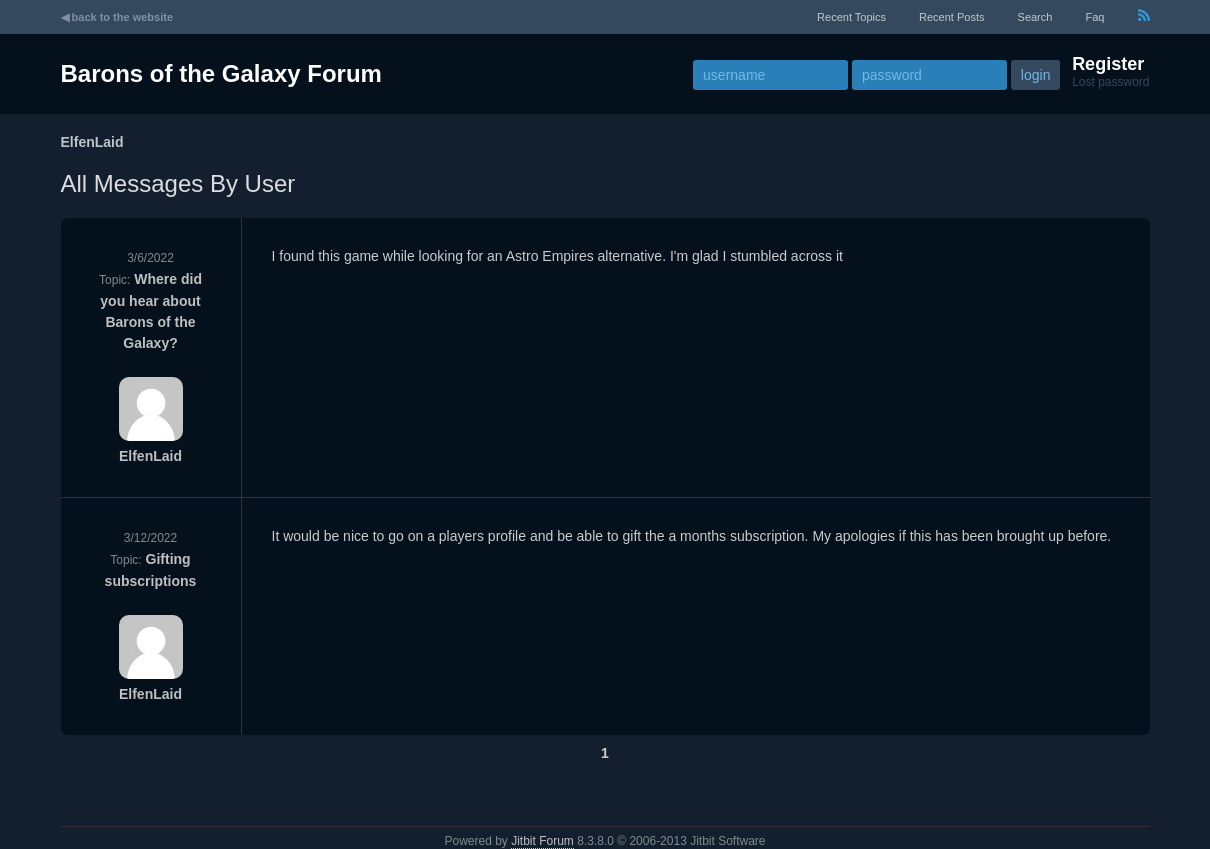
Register (1108, 64)
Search (1035, 17)
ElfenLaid (150, 456)
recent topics (851, 17)
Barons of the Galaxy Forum (221, 73)
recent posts (951, 17)
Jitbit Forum (542, 841)
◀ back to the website (117, 17)
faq (1094, 17)
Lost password (1110, 82)
